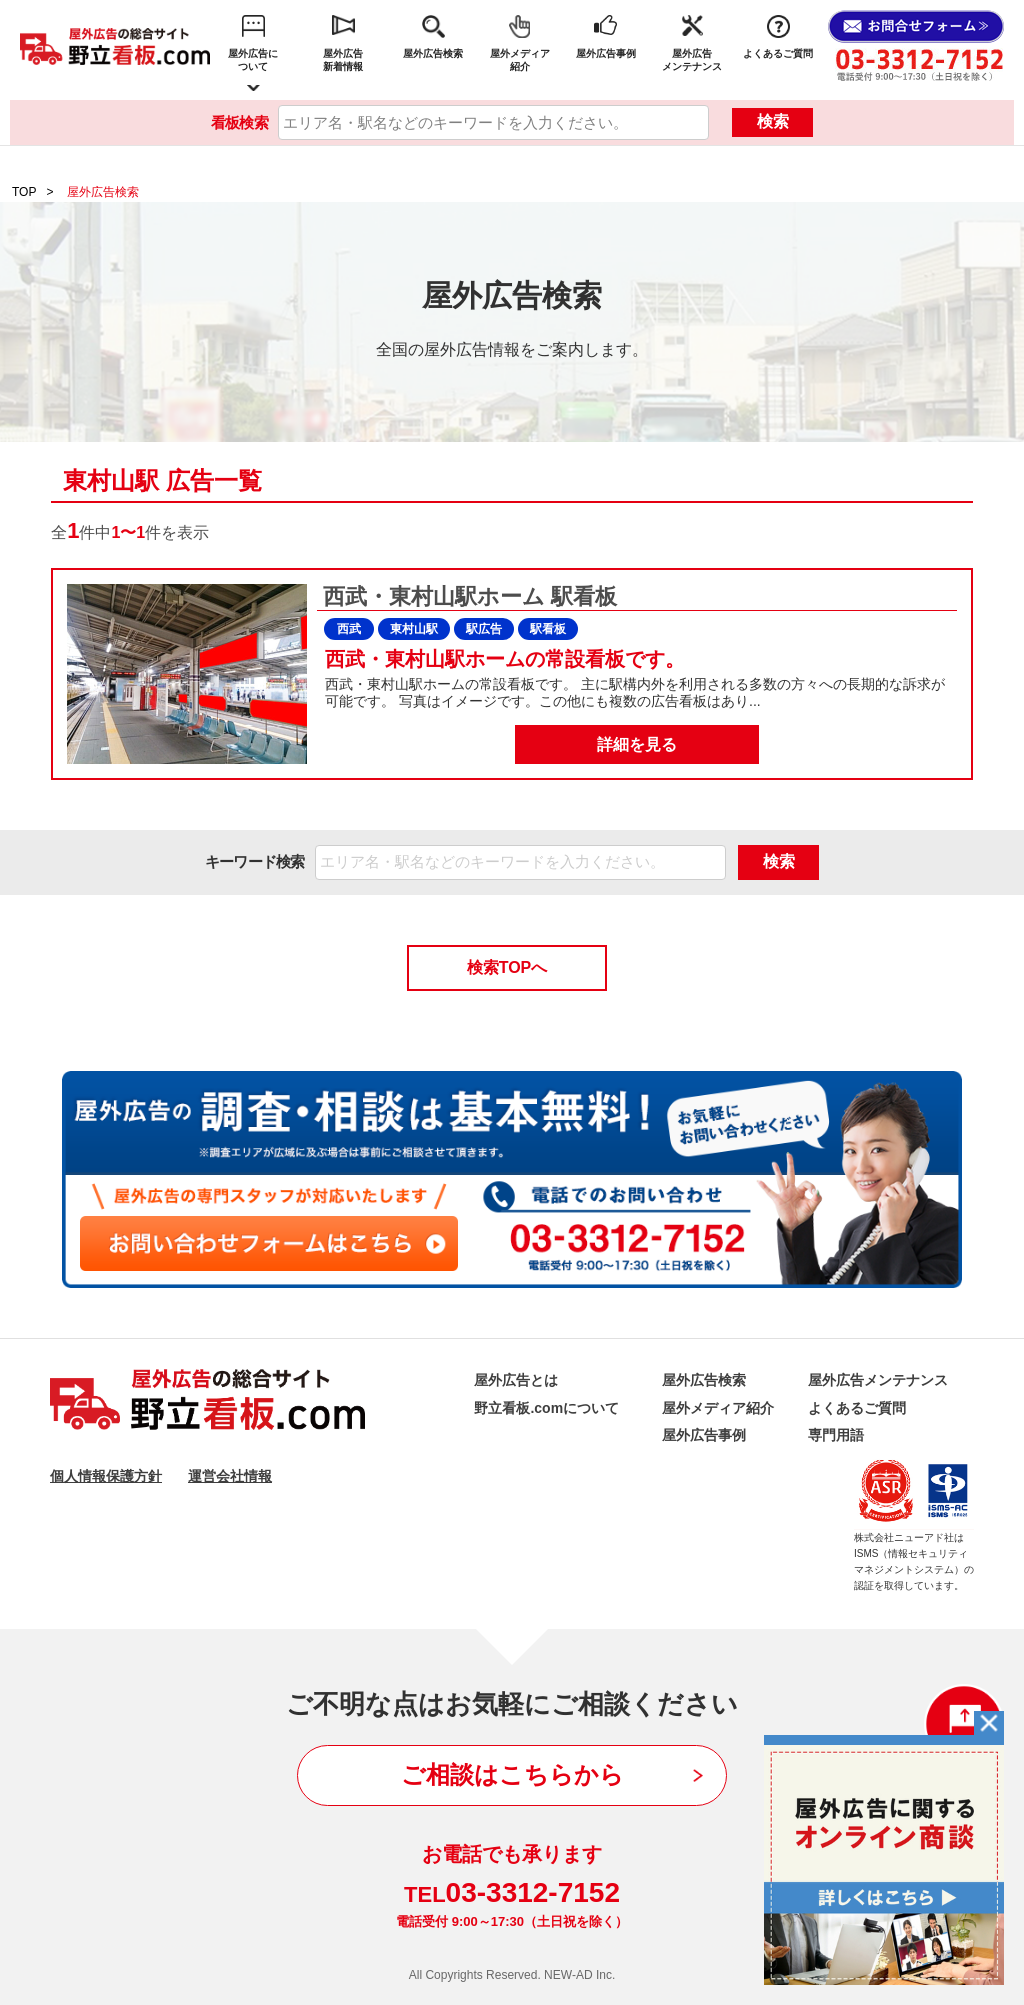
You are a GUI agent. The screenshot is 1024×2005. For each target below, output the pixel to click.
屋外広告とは (516, 1380)
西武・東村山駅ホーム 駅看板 (467, 596)
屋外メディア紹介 (520, 60)
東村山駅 (414, 629)
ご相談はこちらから (512, 1774)
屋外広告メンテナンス (692, 60)
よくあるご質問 (778, 53)
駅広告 (484, 629)
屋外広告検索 (433, 53)
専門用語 (836, 1435)
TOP (24, 192)
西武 (349, 629)
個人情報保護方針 (106, 1476)
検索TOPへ (507, 967)
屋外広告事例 (606, 53)
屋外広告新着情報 (343, 60)
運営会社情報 (230, 1476)
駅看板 (548, 629)
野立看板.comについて (546, 1408)
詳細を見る (637, 744)
